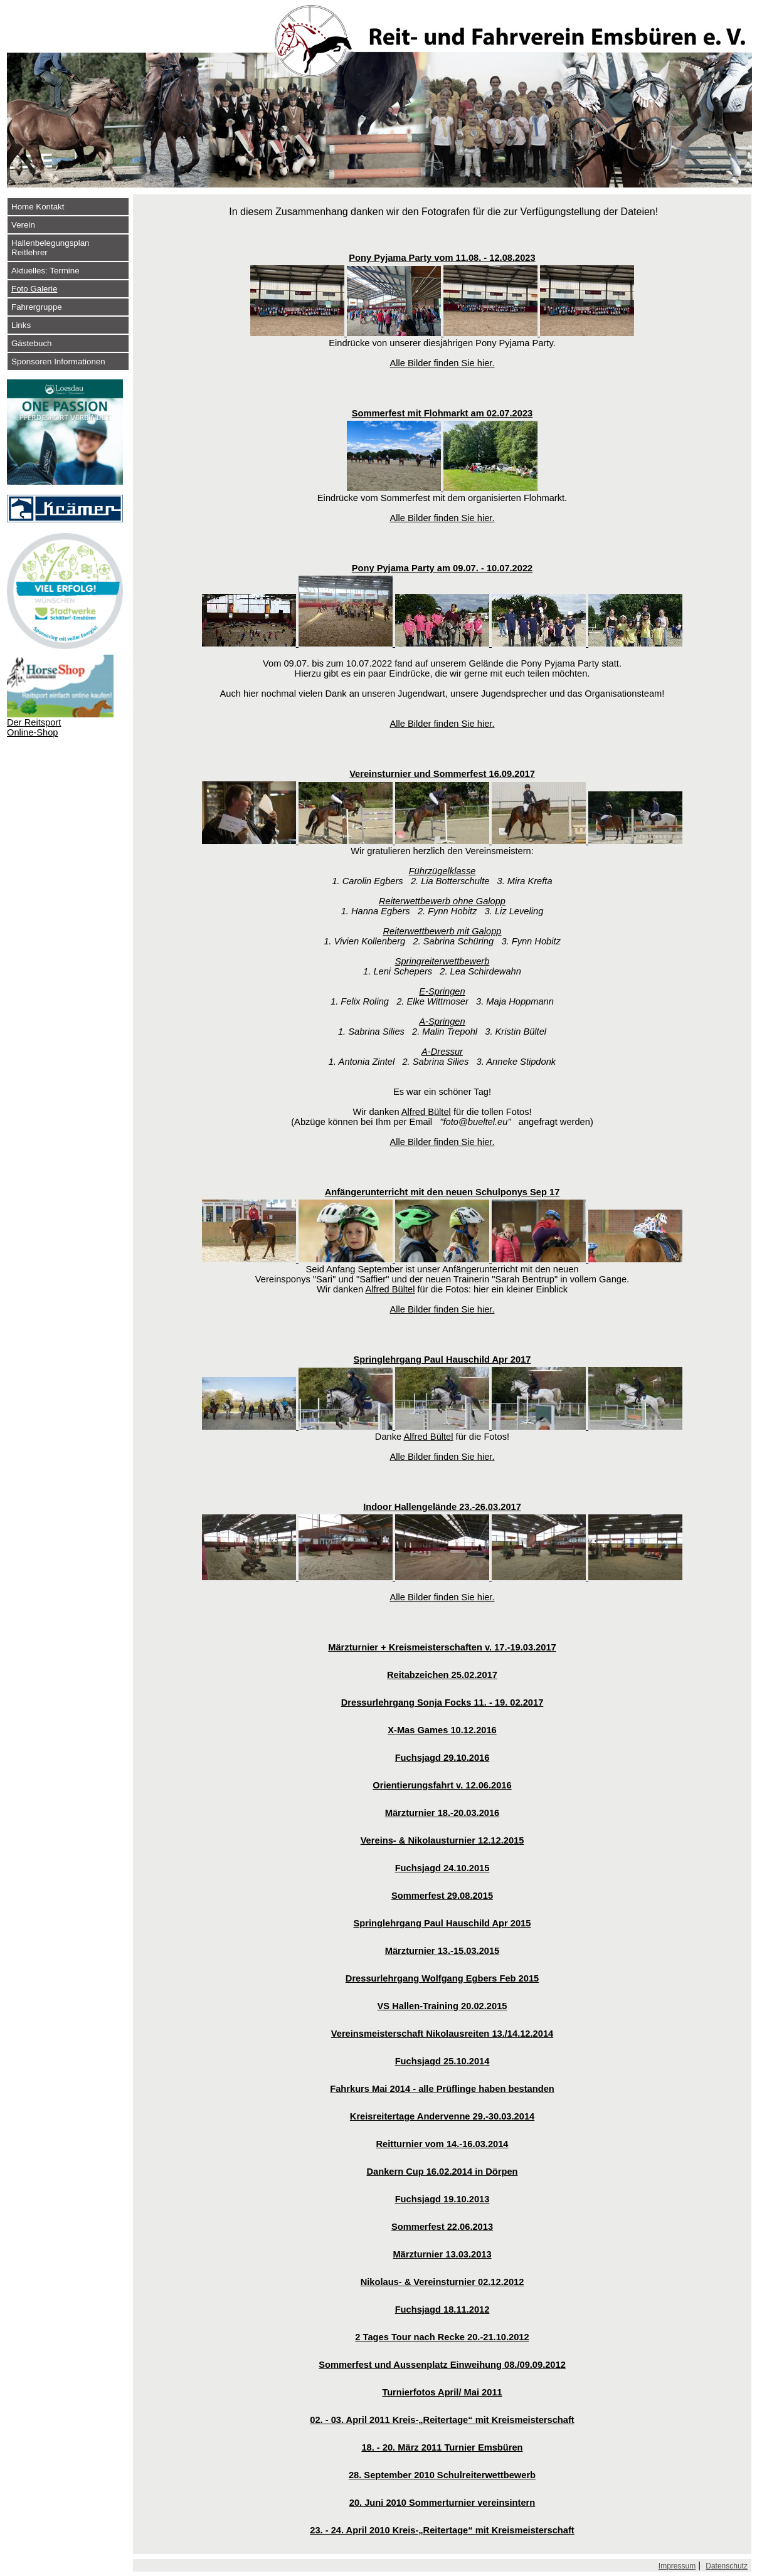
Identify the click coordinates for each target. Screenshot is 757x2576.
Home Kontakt (37, 206)
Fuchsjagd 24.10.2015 (442, 1868)
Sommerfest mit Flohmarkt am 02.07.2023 (442, 413)
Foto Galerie (34, 288)
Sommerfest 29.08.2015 (442, 1896)
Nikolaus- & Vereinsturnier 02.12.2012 (442, 2282)
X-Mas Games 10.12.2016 (442, 1730)
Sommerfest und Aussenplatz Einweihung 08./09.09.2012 (442, 2365)
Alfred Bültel (426, 1112)
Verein (23, 225)
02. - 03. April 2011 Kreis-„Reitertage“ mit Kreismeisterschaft (442, 2420)
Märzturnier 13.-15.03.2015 (442, 1951)
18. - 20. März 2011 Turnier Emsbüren (441, 2447)
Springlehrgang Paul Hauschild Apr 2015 (442, 1923)
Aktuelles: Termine (45, 270)
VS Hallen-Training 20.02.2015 (442, 2006)
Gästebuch (31, 343)
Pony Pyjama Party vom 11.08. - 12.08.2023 (442, 258)
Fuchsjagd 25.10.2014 (442, 2061)
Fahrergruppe (36, 307)
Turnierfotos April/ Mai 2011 (442, 2392)
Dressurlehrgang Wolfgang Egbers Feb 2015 (442, 1978)
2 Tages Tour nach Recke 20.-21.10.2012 (442, 2337)
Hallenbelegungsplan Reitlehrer (50, 247)
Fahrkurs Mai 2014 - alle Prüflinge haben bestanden (442, 2089)
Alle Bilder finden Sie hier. (441, 363)
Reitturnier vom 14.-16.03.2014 (442, 2144)
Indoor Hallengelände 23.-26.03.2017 (442, 1507)
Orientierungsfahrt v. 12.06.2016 (442, 1785)
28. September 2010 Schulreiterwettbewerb (442, 2475)
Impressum (677, 2566)
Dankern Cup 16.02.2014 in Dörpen (441, 2172)
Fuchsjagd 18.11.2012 (442, 2309)
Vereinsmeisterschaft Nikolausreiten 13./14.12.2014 (442, 2034)
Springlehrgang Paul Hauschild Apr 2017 (442, 1359)
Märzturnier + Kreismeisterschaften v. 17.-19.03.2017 (442, 1647)
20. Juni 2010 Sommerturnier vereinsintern (442, 2503)
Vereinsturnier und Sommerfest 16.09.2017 (442, 774)
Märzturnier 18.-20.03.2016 (442, 1813)
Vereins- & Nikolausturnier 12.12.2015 (442, 1840)
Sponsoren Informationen (58, 361)
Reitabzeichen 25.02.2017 (442, 1675)
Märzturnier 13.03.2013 (442, 2254)
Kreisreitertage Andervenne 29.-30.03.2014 (442, 2116)
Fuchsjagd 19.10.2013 (442, 2199)
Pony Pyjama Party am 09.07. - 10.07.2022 (442, 568)
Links (21, 325)
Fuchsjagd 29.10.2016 (442, 1758)
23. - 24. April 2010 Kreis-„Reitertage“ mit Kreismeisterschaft (442, 2530)
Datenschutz (727, 2566)
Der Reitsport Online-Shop (34, 727)
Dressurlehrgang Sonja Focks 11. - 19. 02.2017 (442, 1702)
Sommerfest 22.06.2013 (442, 2227)
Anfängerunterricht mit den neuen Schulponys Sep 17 (442, 1192)
